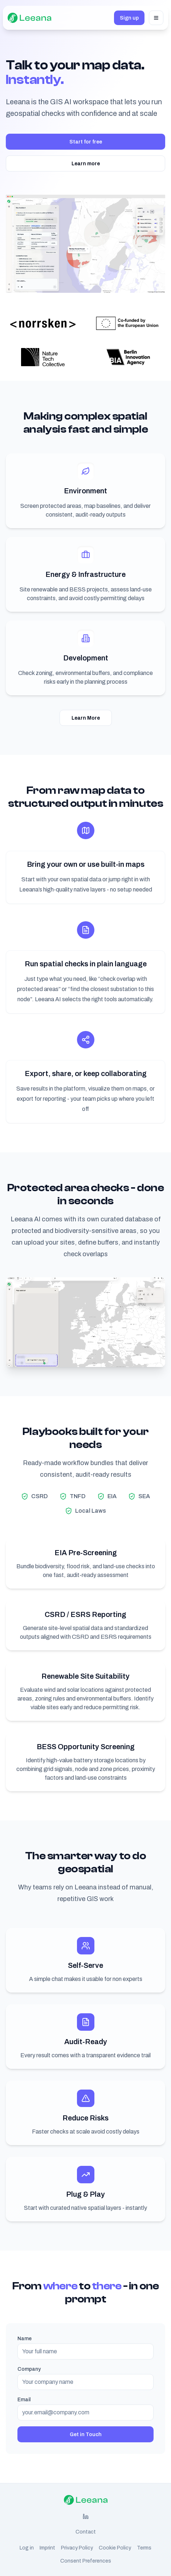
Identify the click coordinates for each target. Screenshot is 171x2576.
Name (24, 2338)
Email (23, 2399)
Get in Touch (86, 2434)
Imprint (47, 2547)
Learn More (86, 718)
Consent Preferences (85, 2560)
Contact (86, 2531)
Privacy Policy (77, 2547)
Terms (144, 2547)
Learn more (86, 163)
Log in (27, 2547)
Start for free (85, 142)
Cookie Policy (115, 2547)
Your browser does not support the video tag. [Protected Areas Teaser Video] (85, 1322)
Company (29, 2369)
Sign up (129, 18)
